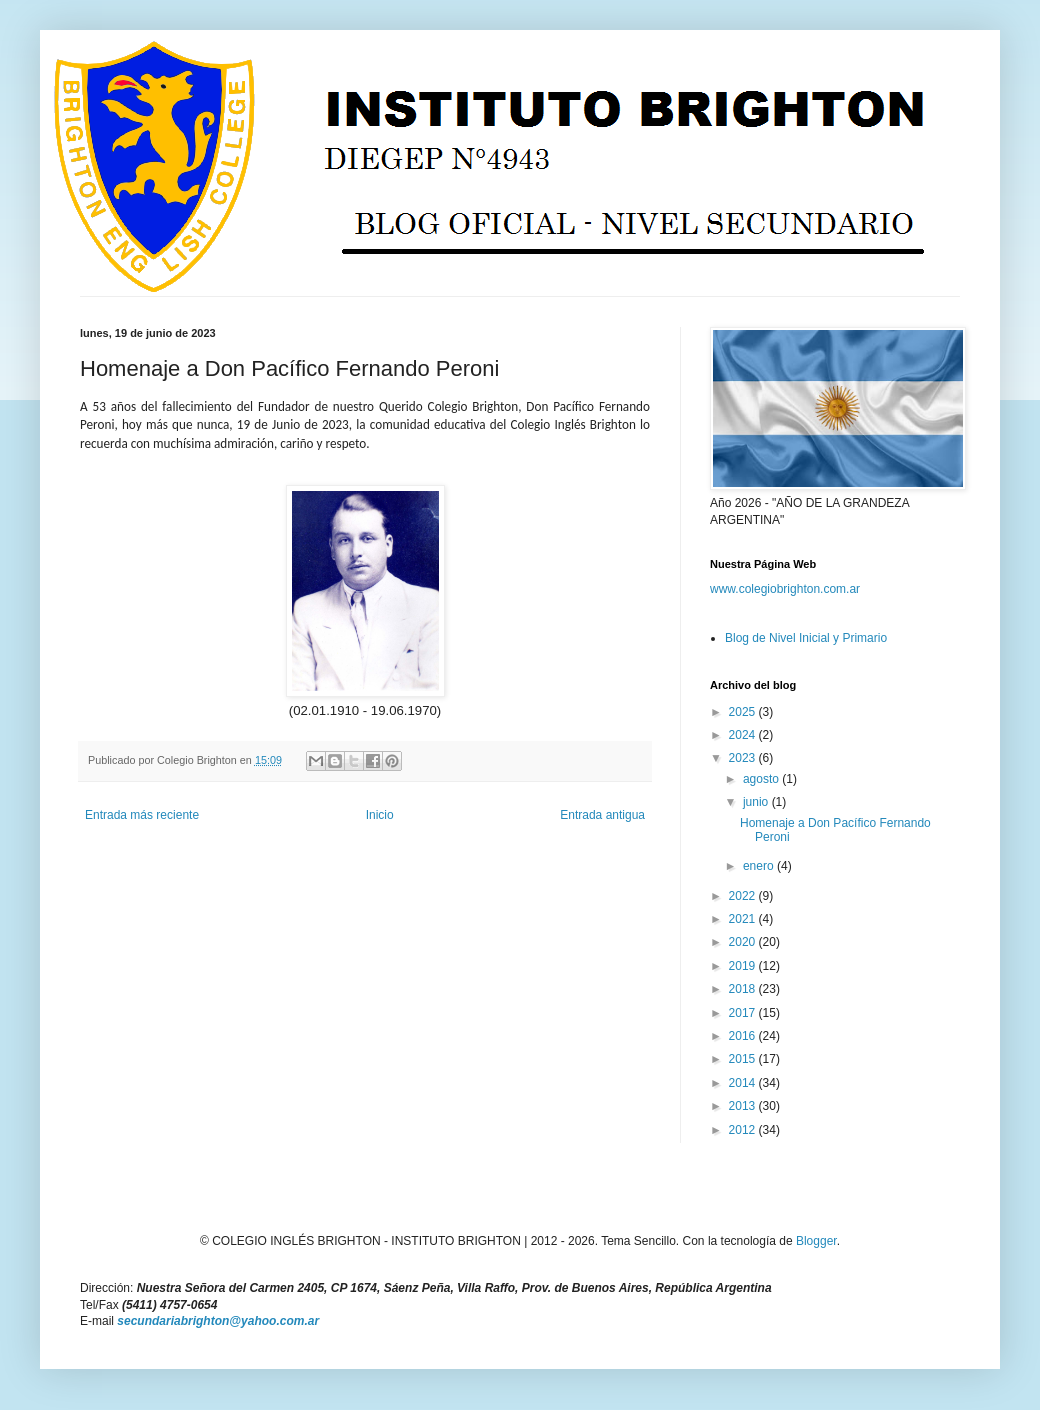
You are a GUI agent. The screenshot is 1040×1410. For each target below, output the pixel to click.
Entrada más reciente (142, 815)
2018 (744, 989)
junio (757, 802)
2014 (744, 1083)
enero (760, 866)
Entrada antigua (602, 815)
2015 (744, 1059)
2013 (744, 1106)
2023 (744, 758)
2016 (744, 1036)
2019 (744, 966)
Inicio (380, 815)
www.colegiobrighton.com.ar (785, 589)
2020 (744, 942)
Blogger (816, 1241)
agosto (762, 779)
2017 (744, 1013)
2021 (744, 919)
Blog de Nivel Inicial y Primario (806, 638)
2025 (744, 712)
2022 (744, 896)
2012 (744, 1130)
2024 (744, 735)
